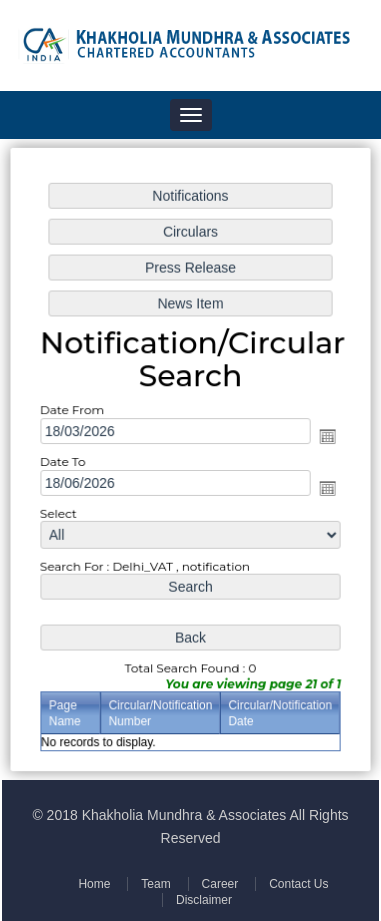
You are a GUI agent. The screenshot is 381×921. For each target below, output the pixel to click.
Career (218, 884)
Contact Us (296, 884)
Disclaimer (203, 900)
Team (155, 884)
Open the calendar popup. (326, 437)
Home (96, 884)
